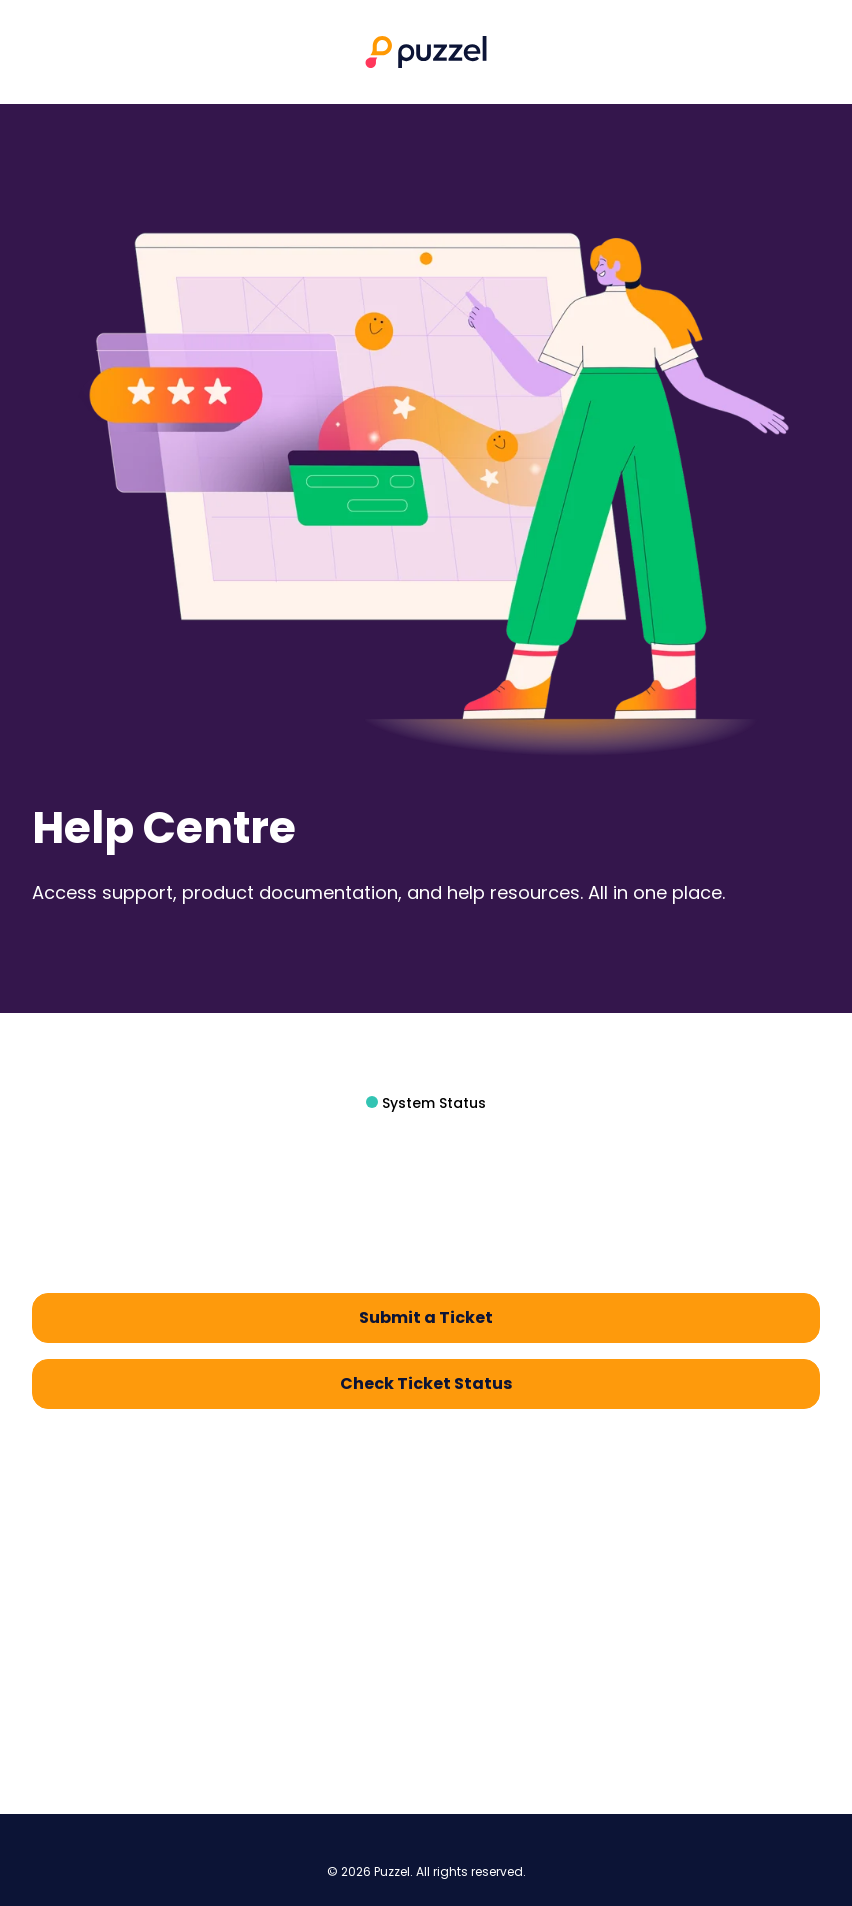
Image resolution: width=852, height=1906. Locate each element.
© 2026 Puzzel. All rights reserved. (426, 1872)
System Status (432, 1103)
